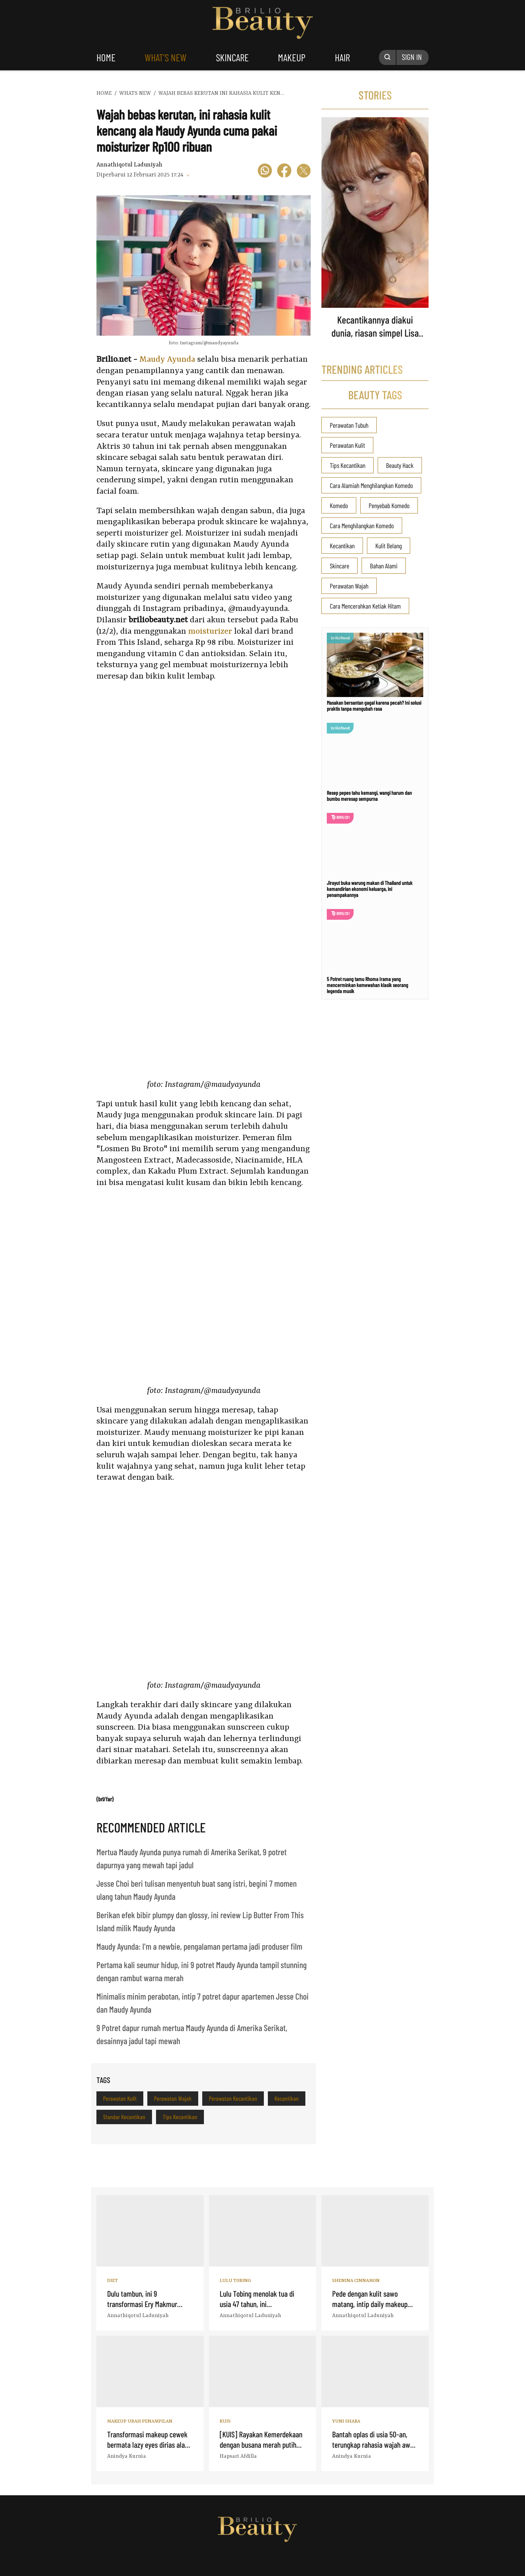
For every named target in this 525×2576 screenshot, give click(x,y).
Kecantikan (287, 2098)
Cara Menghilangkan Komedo (362, 525)
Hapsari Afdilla (238, 2456)
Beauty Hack (400, 465)
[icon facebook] (284, 172)
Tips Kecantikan (180, 2116)
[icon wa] (265, 172)
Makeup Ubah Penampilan (139, 2421)
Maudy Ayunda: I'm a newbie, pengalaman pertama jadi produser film (199, 1946)
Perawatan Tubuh (349, 425)
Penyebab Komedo (389, 505)
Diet (112, 2280)
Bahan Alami (383, 566)
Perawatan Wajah (173, 2098)
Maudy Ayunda (167, 359)
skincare (232, 57)
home (106, 57)
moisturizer (210, 631)
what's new (165, 57)
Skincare (339, 566)
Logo (263, 23)
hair (342, 57)
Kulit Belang (388, 546)
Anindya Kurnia (126, 2456)
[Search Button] (387, 57)
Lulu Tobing (235, 2280)
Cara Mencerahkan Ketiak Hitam (365, 606)
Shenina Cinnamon (356, 2280)
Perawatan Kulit (120, 2098)
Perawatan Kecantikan (233, 2098)
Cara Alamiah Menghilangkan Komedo (371, 485)
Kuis (225, 2421)
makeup (291, 57)
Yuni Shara (346, 2421)
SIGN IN (412, 57)
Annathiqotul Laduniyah (129, 164)
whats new (135, 93)
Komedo (339, 505)
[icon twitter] (304, 172)
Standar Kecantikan (124, 2116)
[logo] (217, 2563)
